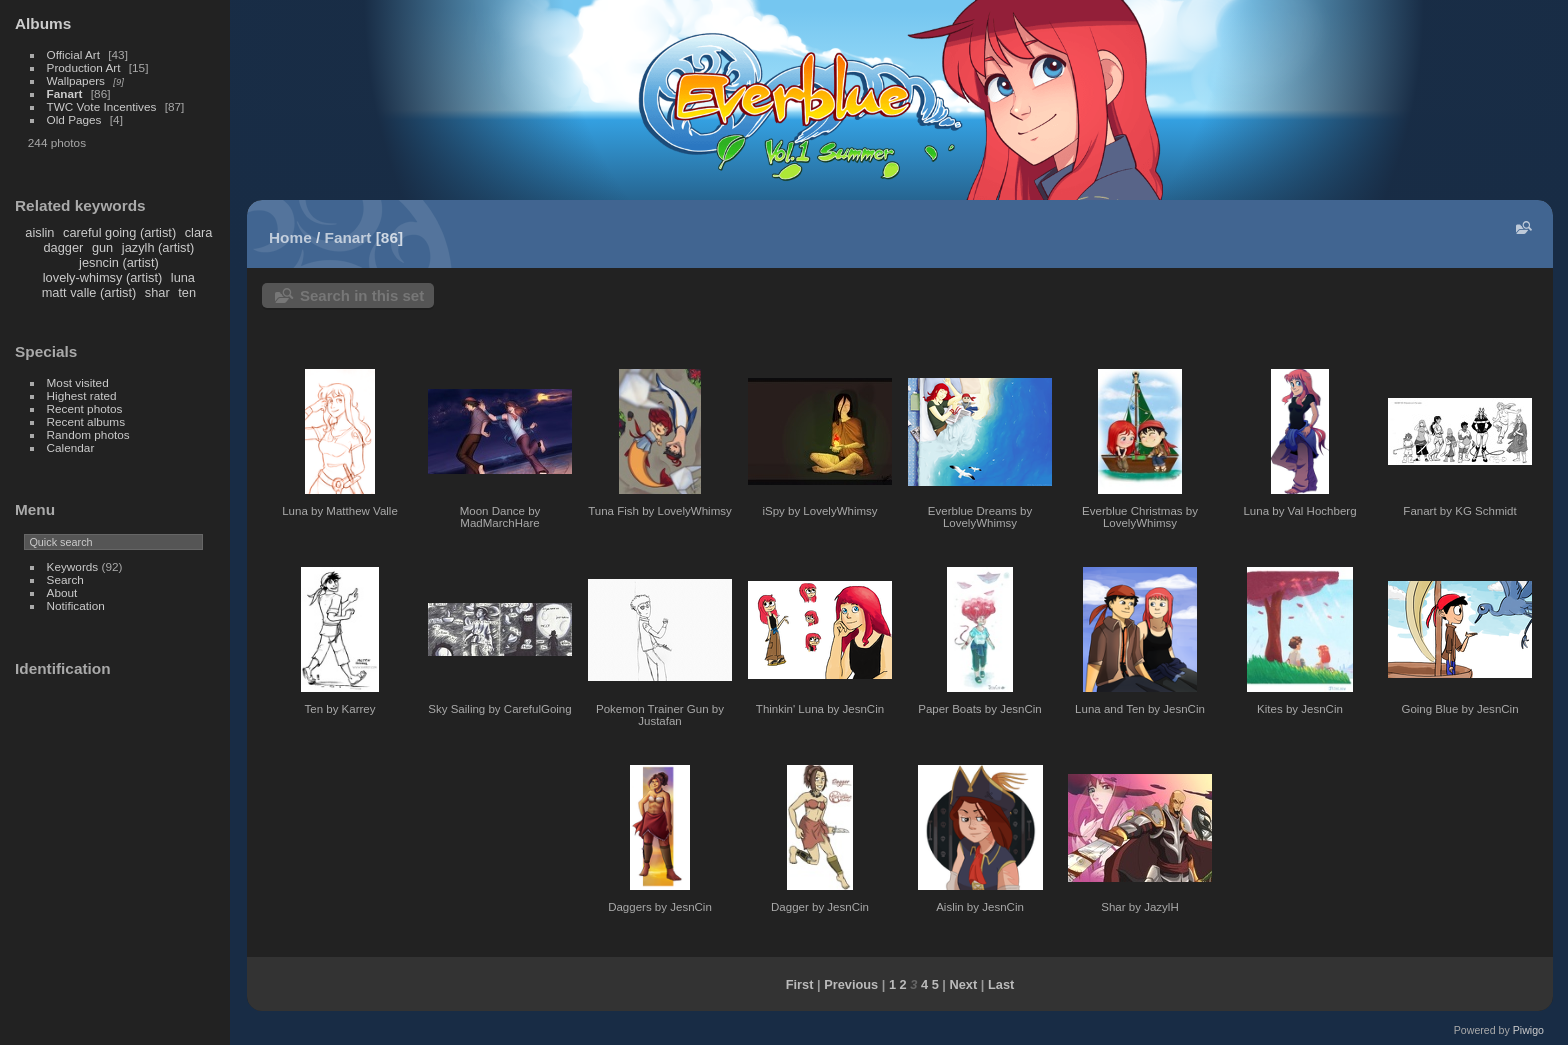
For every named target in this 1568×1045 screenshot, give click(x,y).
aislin (39, 232)
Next (964, 984)
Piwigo (1528, 1030)
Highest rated (82, 395)
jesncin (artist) (119, 262)
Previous (851, 984)
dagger (63, 247)
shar (157, 292)
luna (183, 277)
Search (65, 579)
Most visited (78, 382)
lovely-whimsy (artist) (102, 277)
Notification (76, 605)
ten (187, 292)
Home (290, 237)
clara (199, 232)
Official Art (73, 54)
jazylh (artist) (158, 247)
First (800, 984)
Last (1001, 984)
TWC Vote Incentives (102, 106)
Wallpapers (76, 80)
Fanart (65, 93)
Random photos (88, 434)
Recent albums (86, 421)
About (62, 592)
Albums (43, 23)
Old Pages (74, 119)
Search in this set (362, 295)
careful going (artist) (119, 232)
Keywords (73, 566)
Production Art (84, 67)
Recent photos (85, 408)
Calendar (71, 447)
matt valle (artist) (89, 292)
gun (102, 247)
